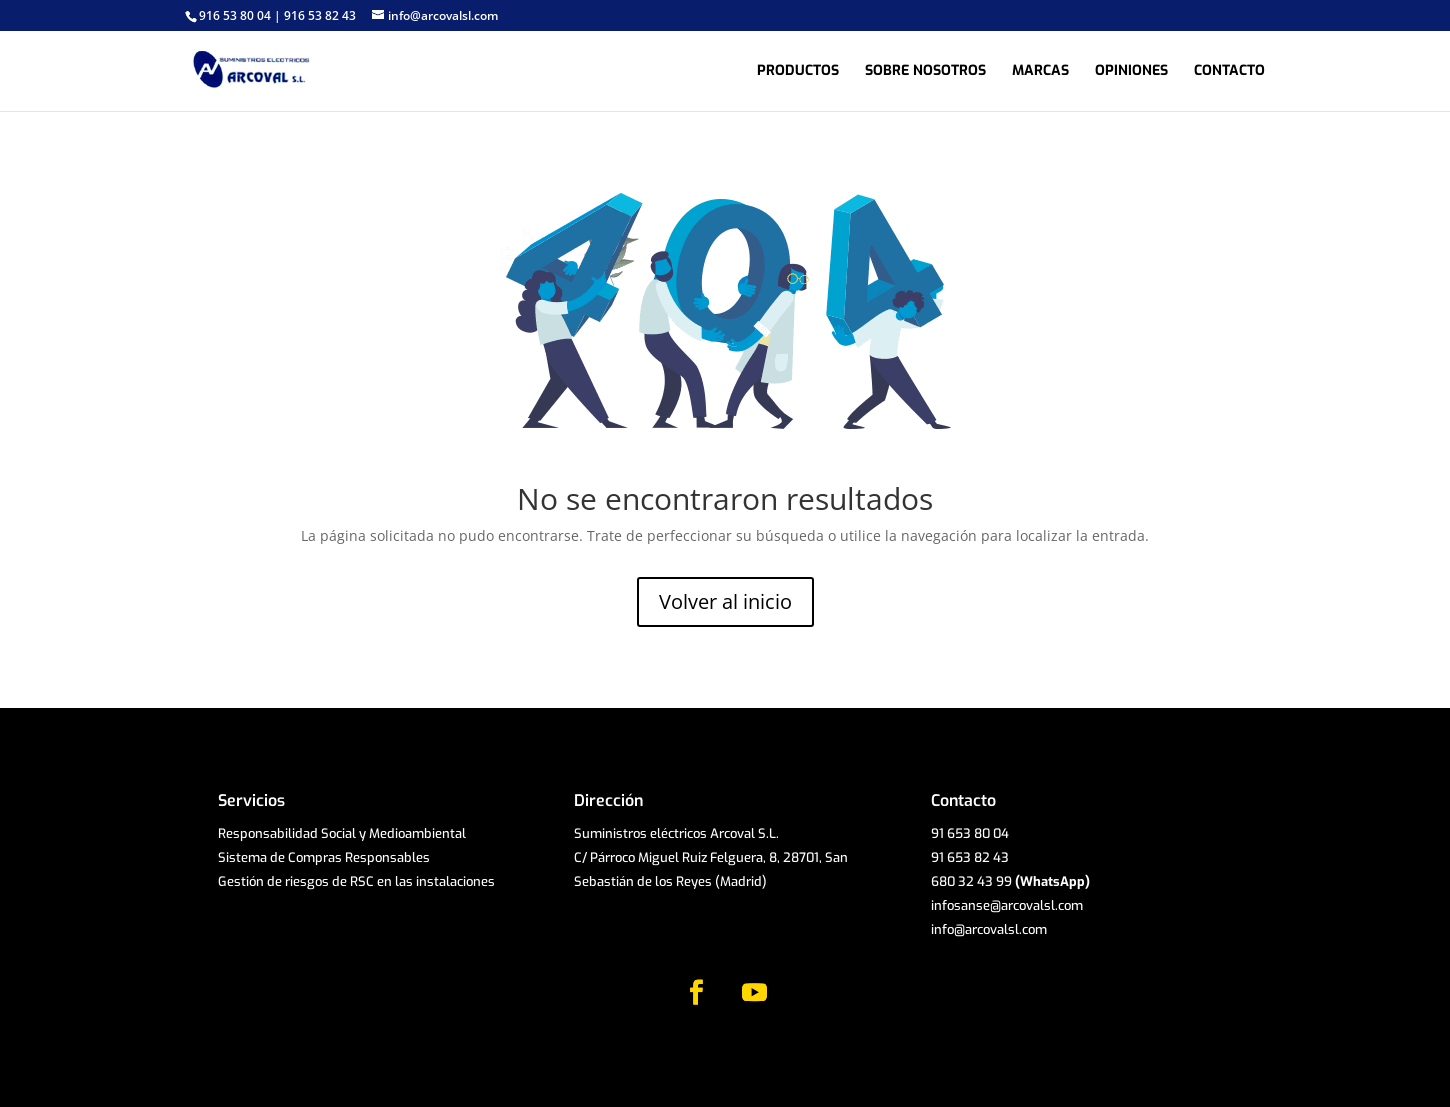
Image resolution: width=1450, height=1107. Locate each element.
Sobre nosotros (925, 72)
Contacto (1229, 72)
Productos (798, 72)
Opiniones (1131, 72)
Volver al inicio (725, 601)
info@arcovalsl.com (989, 929)
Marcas (1040, 72)
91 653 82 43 (970, 857)
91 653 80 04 (970, 833)
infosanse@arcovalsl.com (1007, 905)
